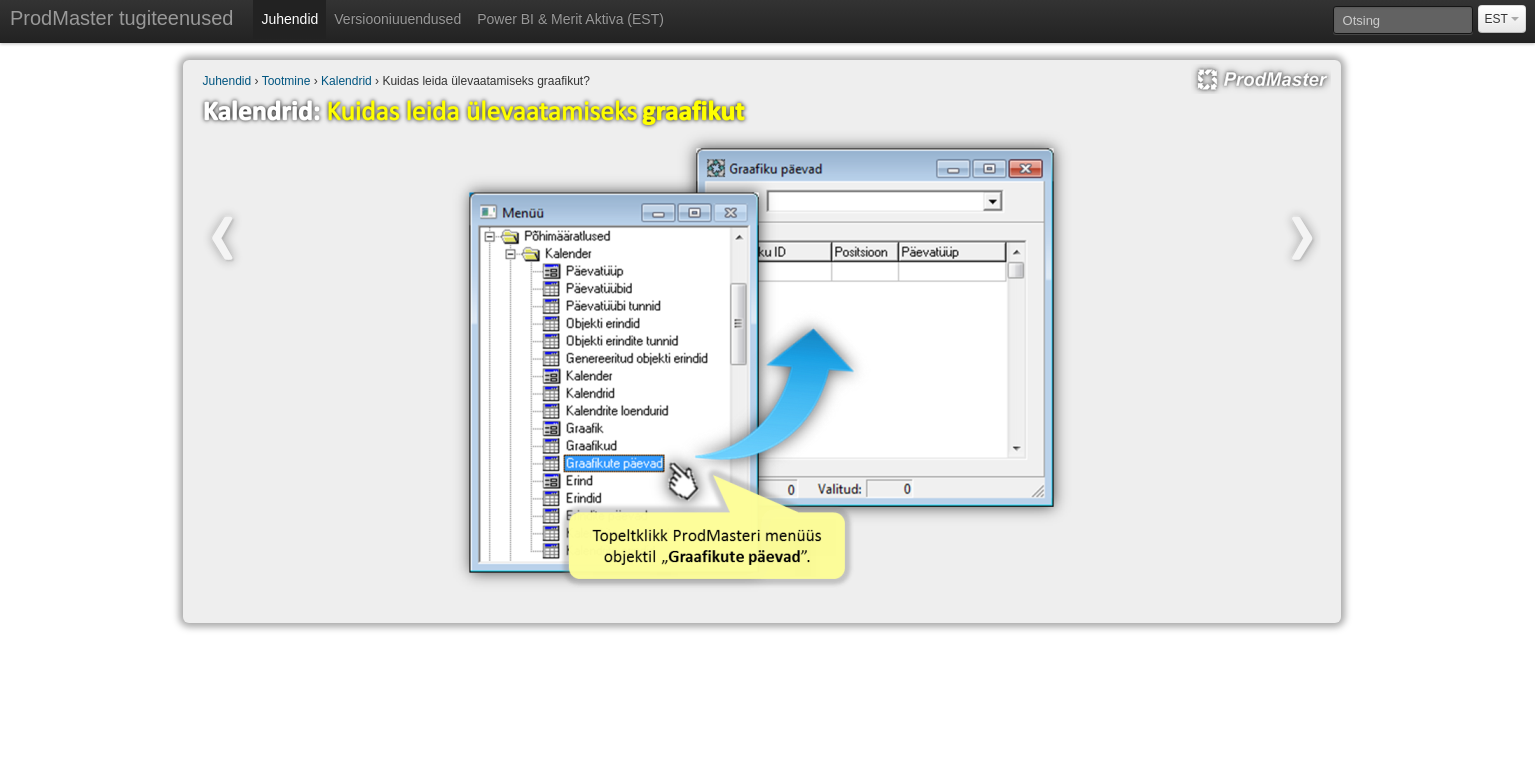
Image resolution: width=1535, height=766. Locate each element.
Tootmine (286, 81)
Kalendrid (346, 81)
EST (1502, 19)
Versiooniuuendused (397, 19)
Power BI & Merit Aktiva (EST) (570, 19)
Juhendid (289, 19)
